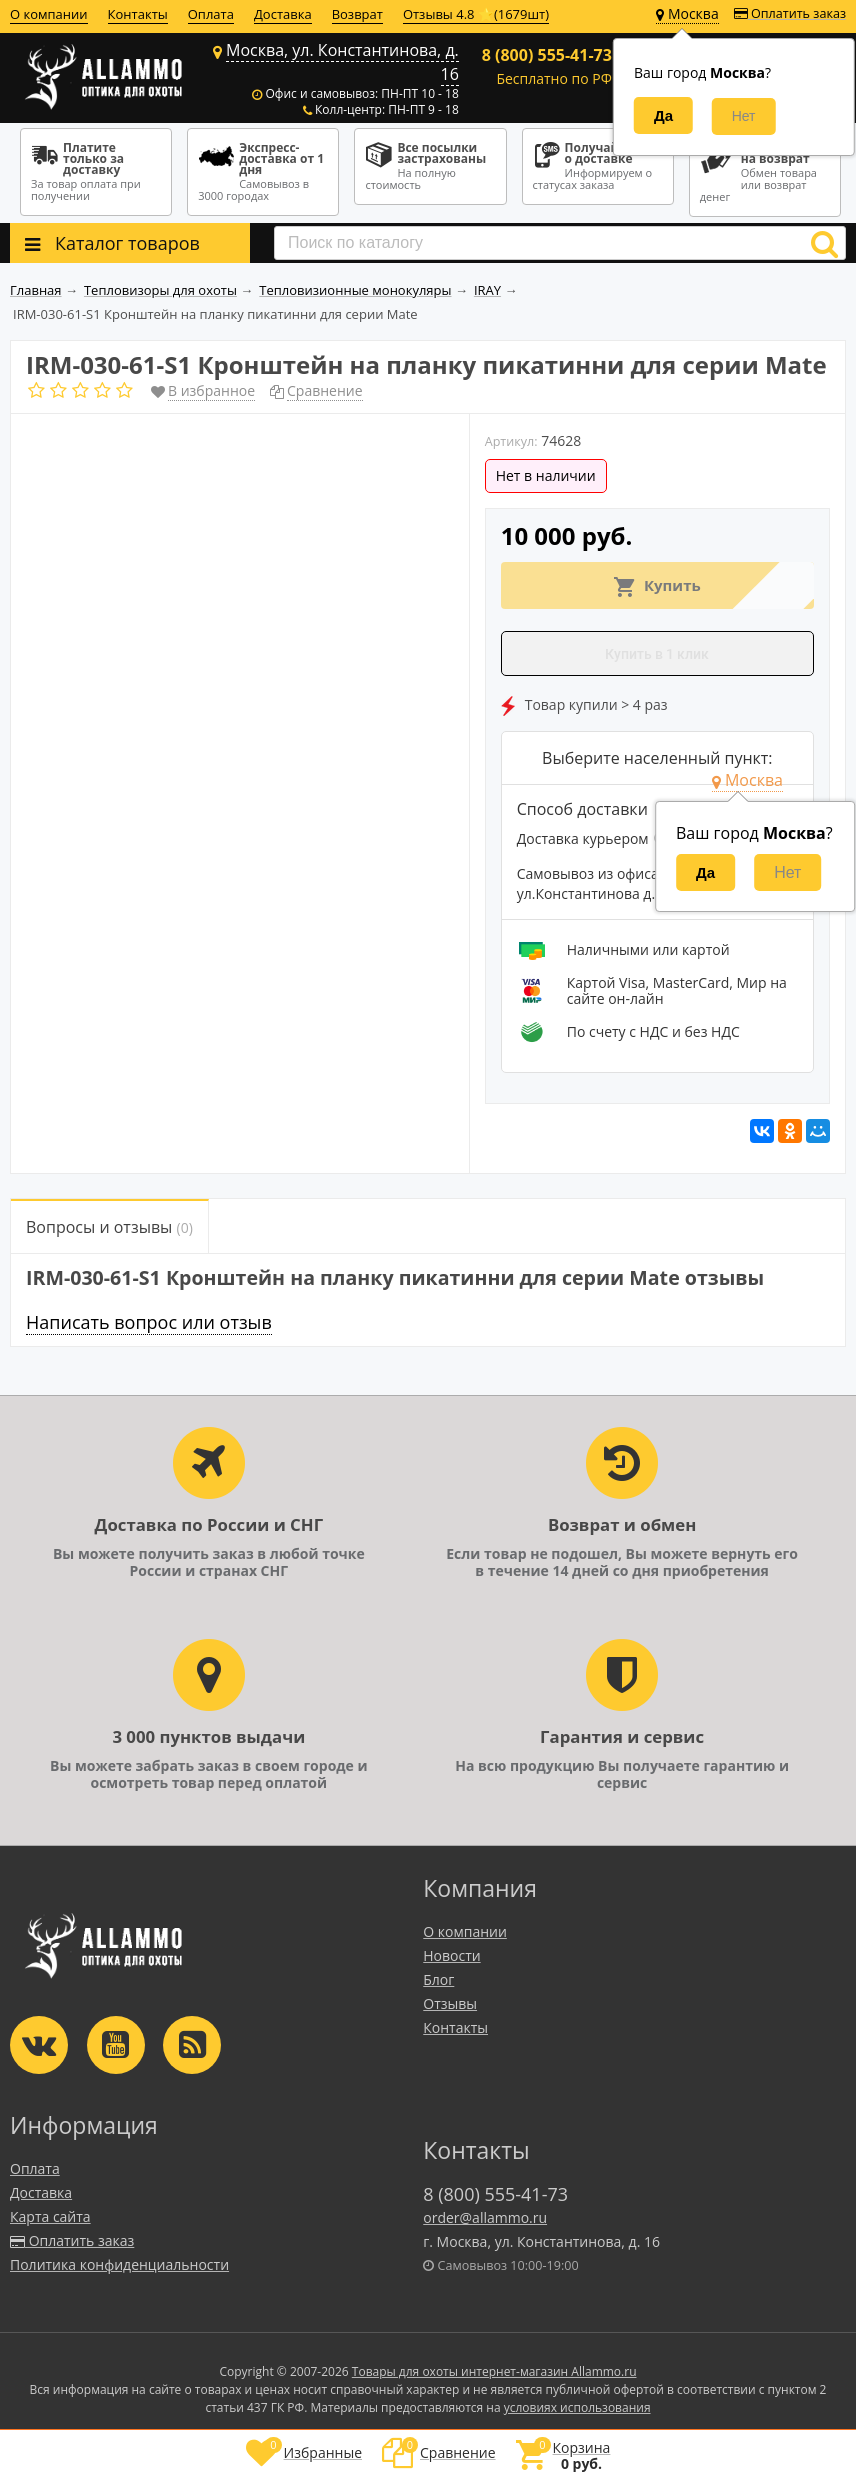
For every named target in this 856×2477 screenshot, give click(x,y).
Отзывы (450, 2003)
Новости (451, 1955)
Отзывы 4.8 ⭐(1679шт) (476, 14)
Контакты (138, 14)
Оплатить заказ (790, 13)
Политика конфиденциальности (119, 2264)
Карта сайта (50, 2216)
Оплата (211, 14)
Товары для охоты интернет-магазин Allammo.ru (494, 2371)
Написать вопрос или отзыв (149, 1322)
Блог (438, 1979)
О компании (49, 14)
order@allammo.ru (485, 2217)
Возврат (357, 14)
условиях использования (577, 2407)
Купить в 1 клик (657, 654)
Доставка (283, 14)
